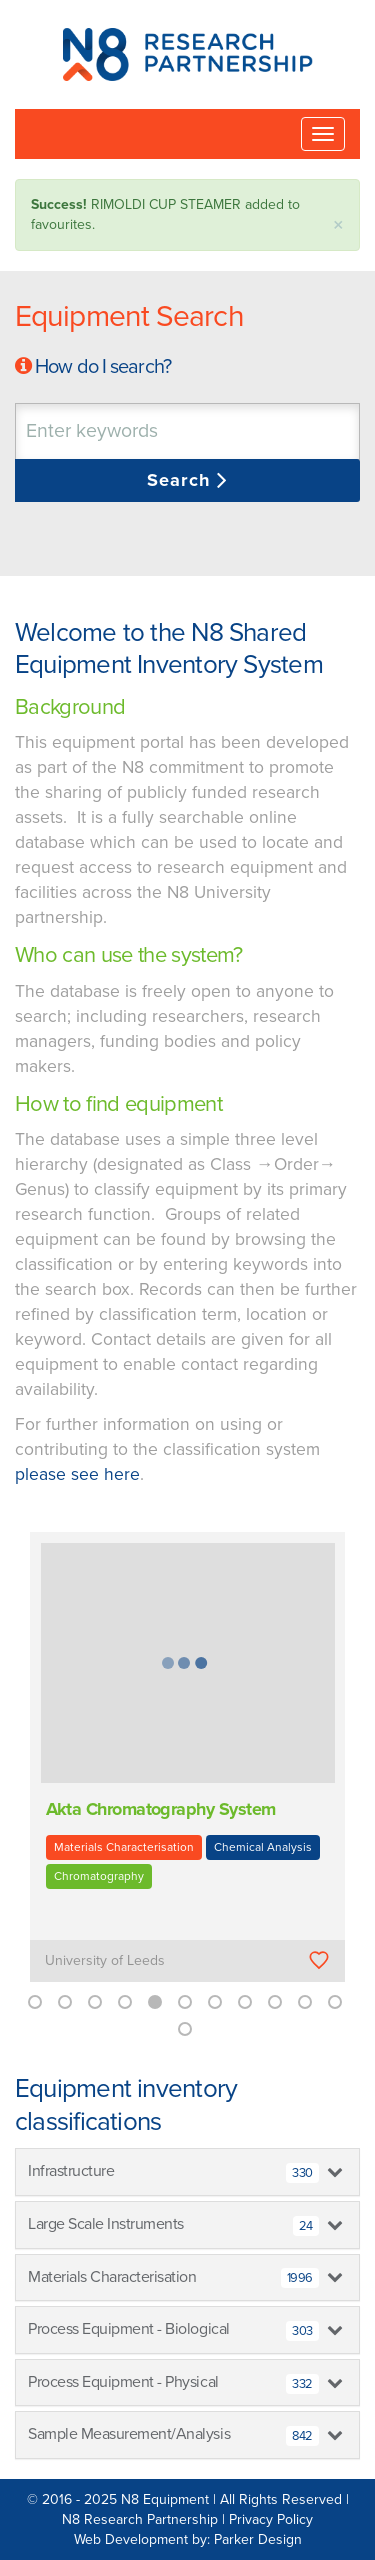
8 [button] (245, 2002)
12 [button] (185, 2029)
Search (181, 480)
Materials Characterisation (124, 1847)
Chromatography (99, 1876)
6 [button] (185, 2002)
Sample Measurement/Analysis (173, 2435)
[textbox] (145, 431)
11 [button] (335, 2002)
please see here (77, 1474)
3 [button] (95, 2002)
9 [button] (275, 2002)
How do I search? (103, 367)
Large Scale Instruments (173, 2225)
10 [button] (305, 2002)
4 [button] (125, 2002)
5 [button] (155, 2002)
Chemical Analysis (263, 1847)
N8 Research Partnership (140, 2519)
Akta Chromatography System (161, 1809)
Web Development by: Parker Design (188, 2539)
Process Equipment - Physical (173, 2383)
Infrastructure (173, 2172)
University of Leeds (105, 1960)
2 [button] (65, 2002)
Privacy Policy (271, 2519)
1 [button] (35, 2002)
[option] (187, 1771)
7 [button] (215, 2002)
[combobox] (187, 431)
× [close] (338, 225)
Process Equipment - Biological (173, 2330)
